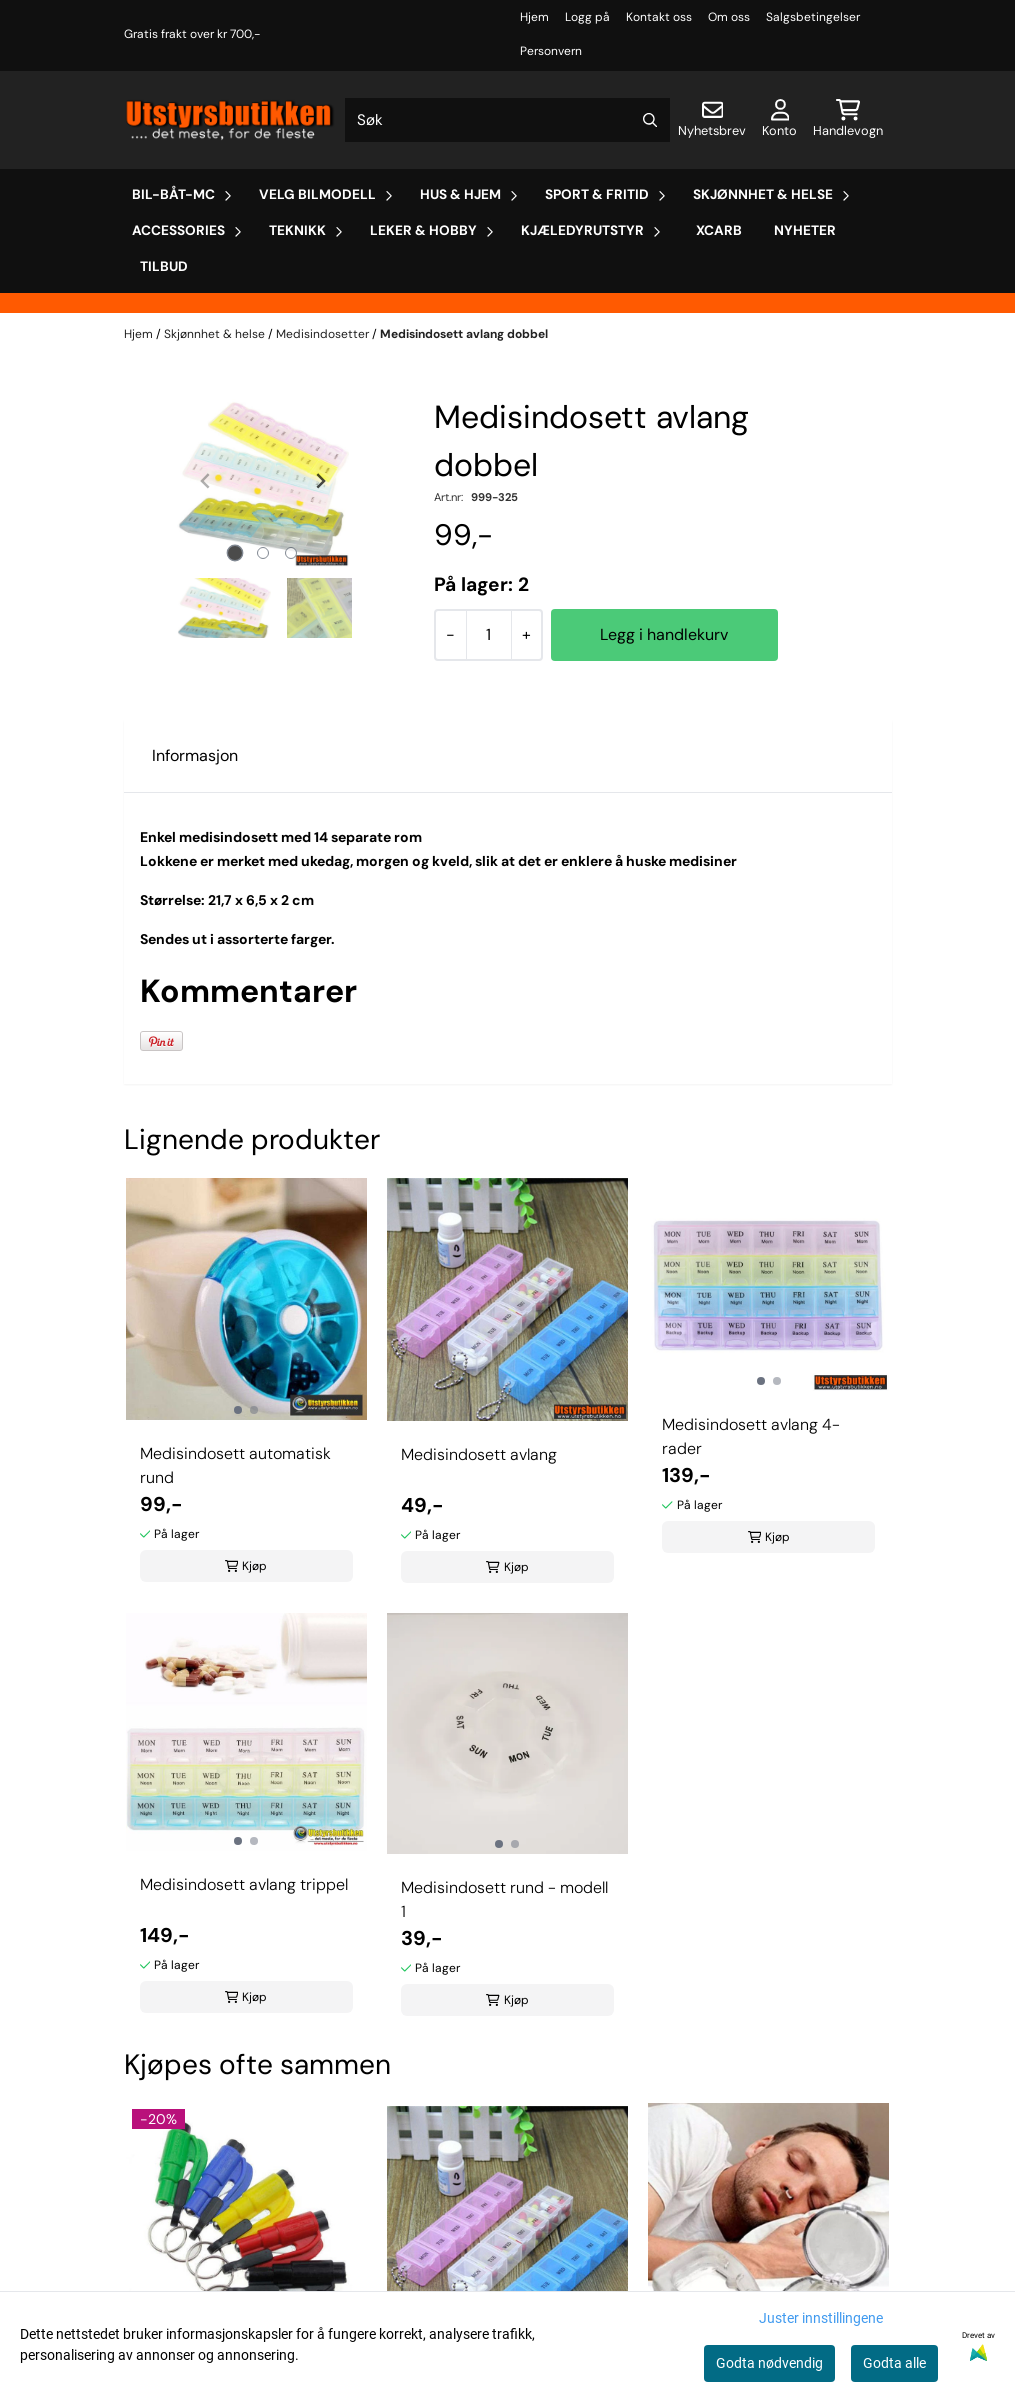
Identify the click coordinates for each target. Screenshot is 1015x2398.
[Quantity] (488, 635)
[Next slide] (320, 481)
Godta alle (894, 2363)
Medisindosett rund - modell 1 (504, 1899)
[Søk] (507, 120)
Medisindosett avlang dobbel (464, 334)
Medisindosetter (324, 334)
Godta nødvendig (769, 2363)
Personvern (551, 51)
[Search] (650, 120)
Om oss (729, 17)
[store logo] (231, 119)
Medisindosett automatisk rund (235, 1465)
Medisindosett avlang (479, 1454)
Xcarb (719, 230)
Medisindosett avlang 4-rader (751, 1436)
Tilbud (164, 266)
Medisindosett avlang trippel (244, 1884)
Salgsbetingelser (813, 17)
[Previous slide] (206, 481)
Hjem (534, 17)
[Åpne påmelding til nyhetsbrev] (712, 120)
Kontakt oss (659, 17)
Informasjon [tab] (195, 755)
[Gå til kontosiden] (779, 120)
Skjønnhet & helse (216, 334)
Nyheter (805, 230)
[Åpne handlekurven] (848, 120)
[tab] (234, 553)
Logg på (587, 17)
